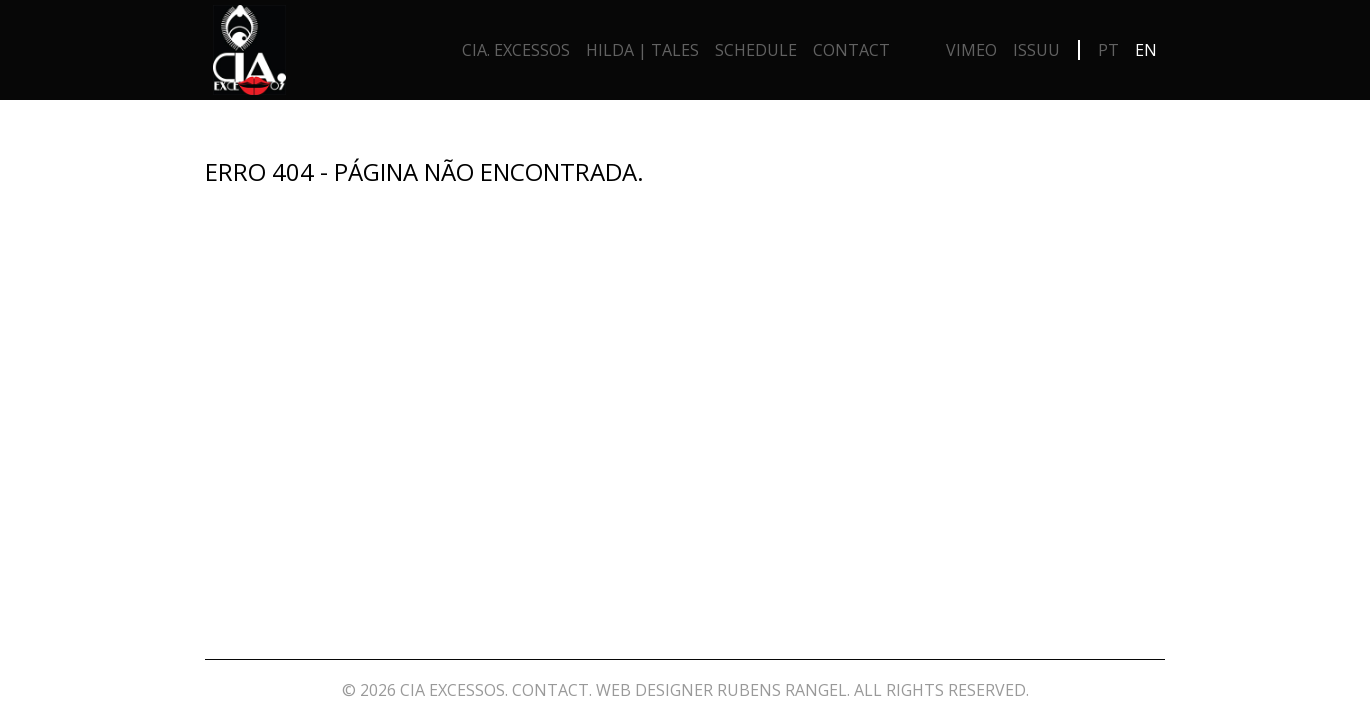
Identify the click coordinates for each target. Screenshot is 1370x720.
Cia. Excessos (516, 50)
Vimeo (971, 50)
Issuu (1036, 50)
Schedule (756, 50)
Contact (851, 50)
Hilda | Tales (642, 50)
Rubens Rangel (782, 690)
